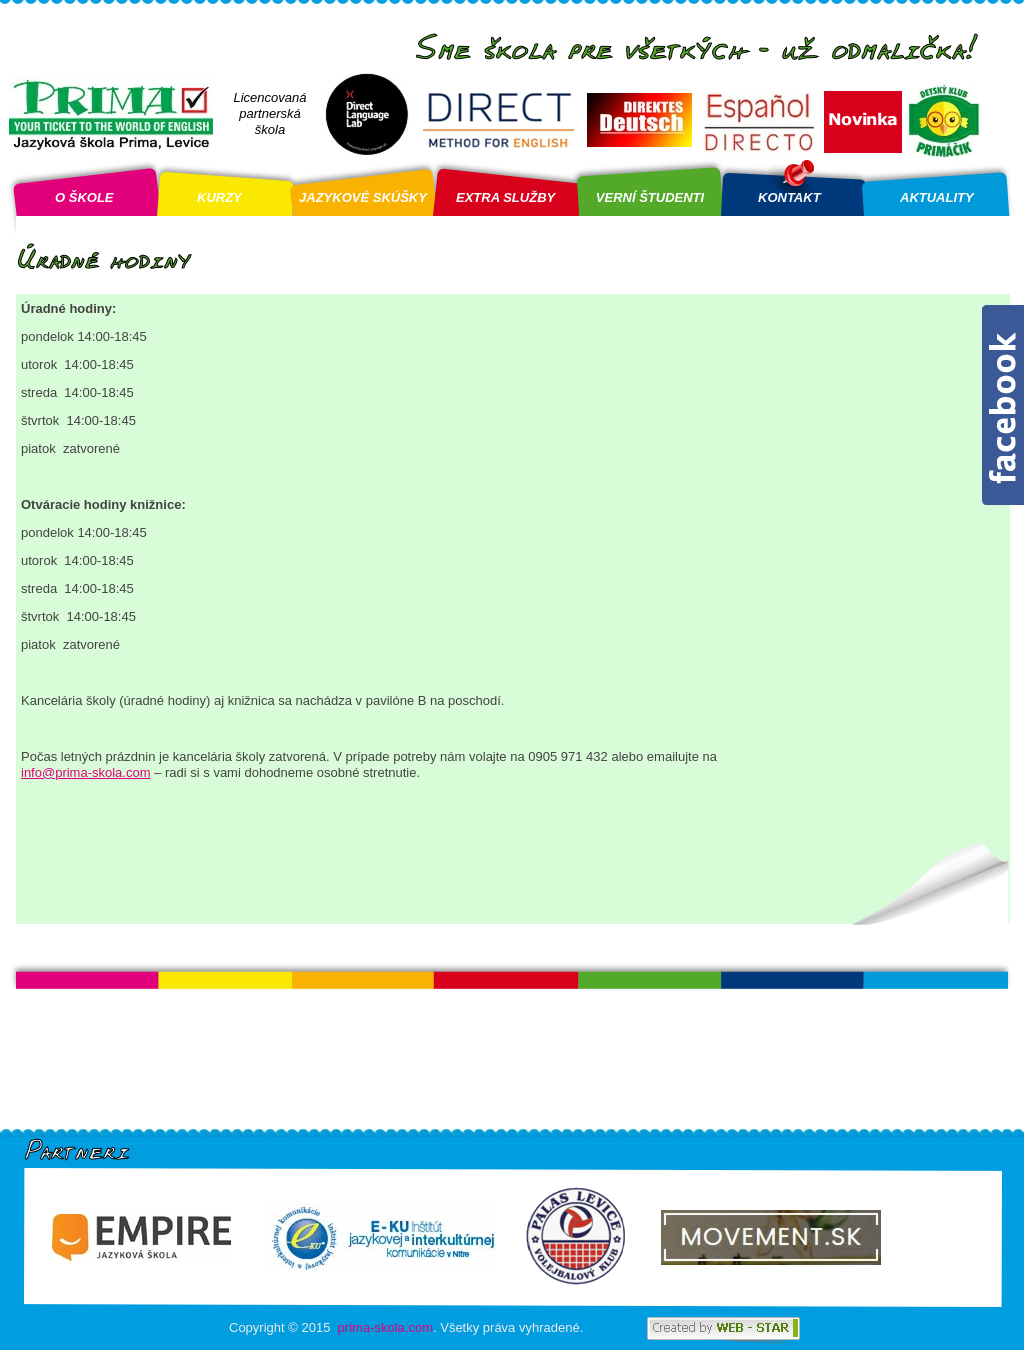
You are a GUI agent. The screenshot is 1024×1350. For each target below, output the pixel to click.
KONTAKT (789, 197)
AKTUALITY (937, 197)
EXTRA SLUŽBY (505, 197)
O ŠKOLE (84, 197)
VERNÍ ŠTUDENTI (650, 197)
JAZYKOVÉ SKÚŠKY (363, 197)
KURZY (219, 197)
